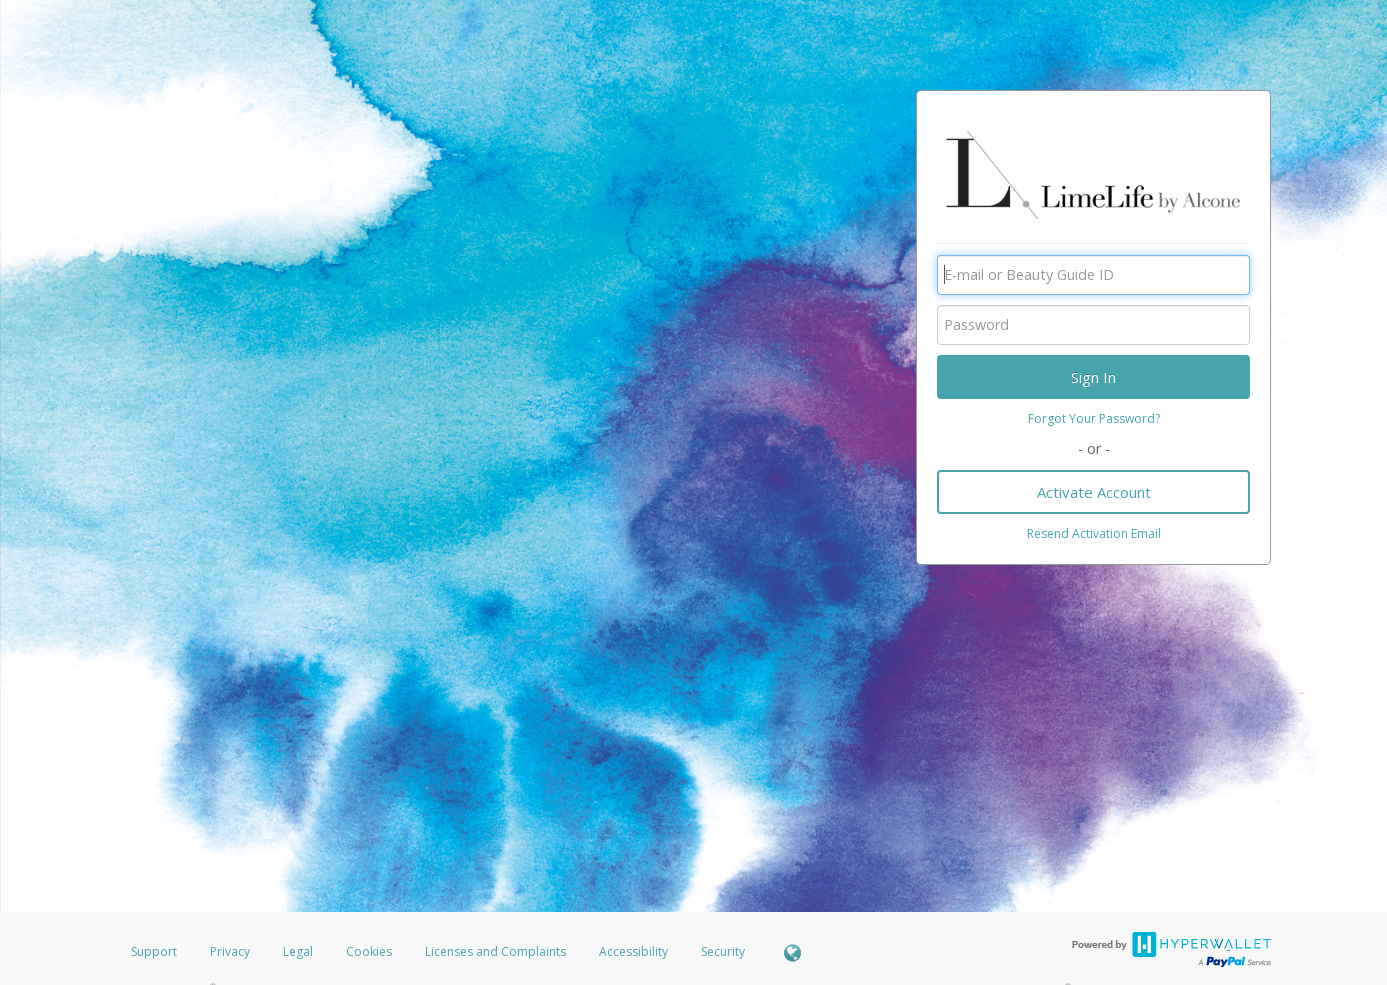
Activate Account (1094, 492)
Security (723, 951)
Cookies (369, 951)
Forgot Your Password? (1094, 418)
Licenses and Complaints (497, 951)
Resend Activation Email (1094, 533)
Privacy (230, 951)
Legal (298, 951)
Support (154, 951)
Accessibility (633, 951)
